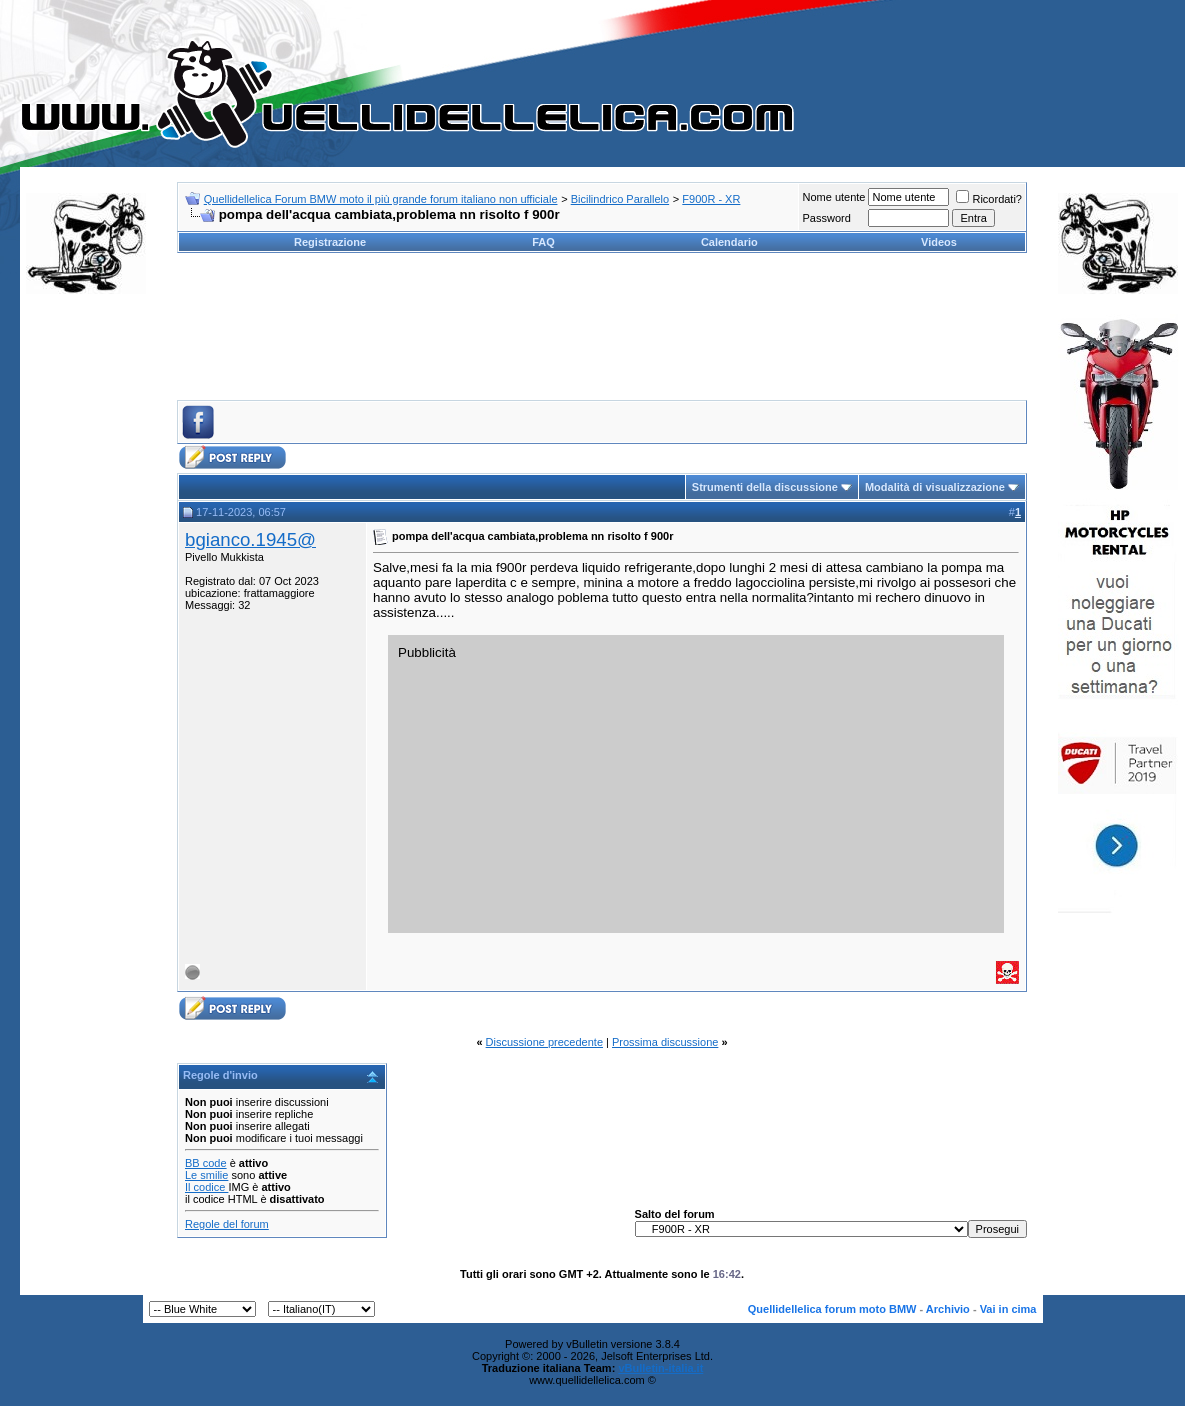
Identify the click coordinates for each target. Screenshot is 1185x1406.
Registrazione (330, 242)
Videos (939, 242)
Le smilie (206, 1175)
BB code (206, 1163)
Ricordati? (989, 199)
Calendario (729, 242)
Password (826, 218)
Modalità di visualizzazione (935, 487)
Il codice (206, 1187)
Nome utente (833, 197)
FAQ (543, 242)
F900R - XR (711, 199)
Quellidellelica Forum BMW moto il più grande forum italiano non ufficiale (381, 199)
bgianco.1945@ (250, 539)
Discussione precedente (544, 1042)
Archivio (948, 1309)
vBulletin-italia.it (660, 1368)
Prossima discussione (665, 1042)
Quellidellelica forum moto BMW (832, 1309)
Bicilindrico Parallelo (620, 199)
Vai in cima (1008, 1309)
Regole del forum (227, 1224)
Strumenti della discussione (765, 487)
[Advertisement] (86, 614)
